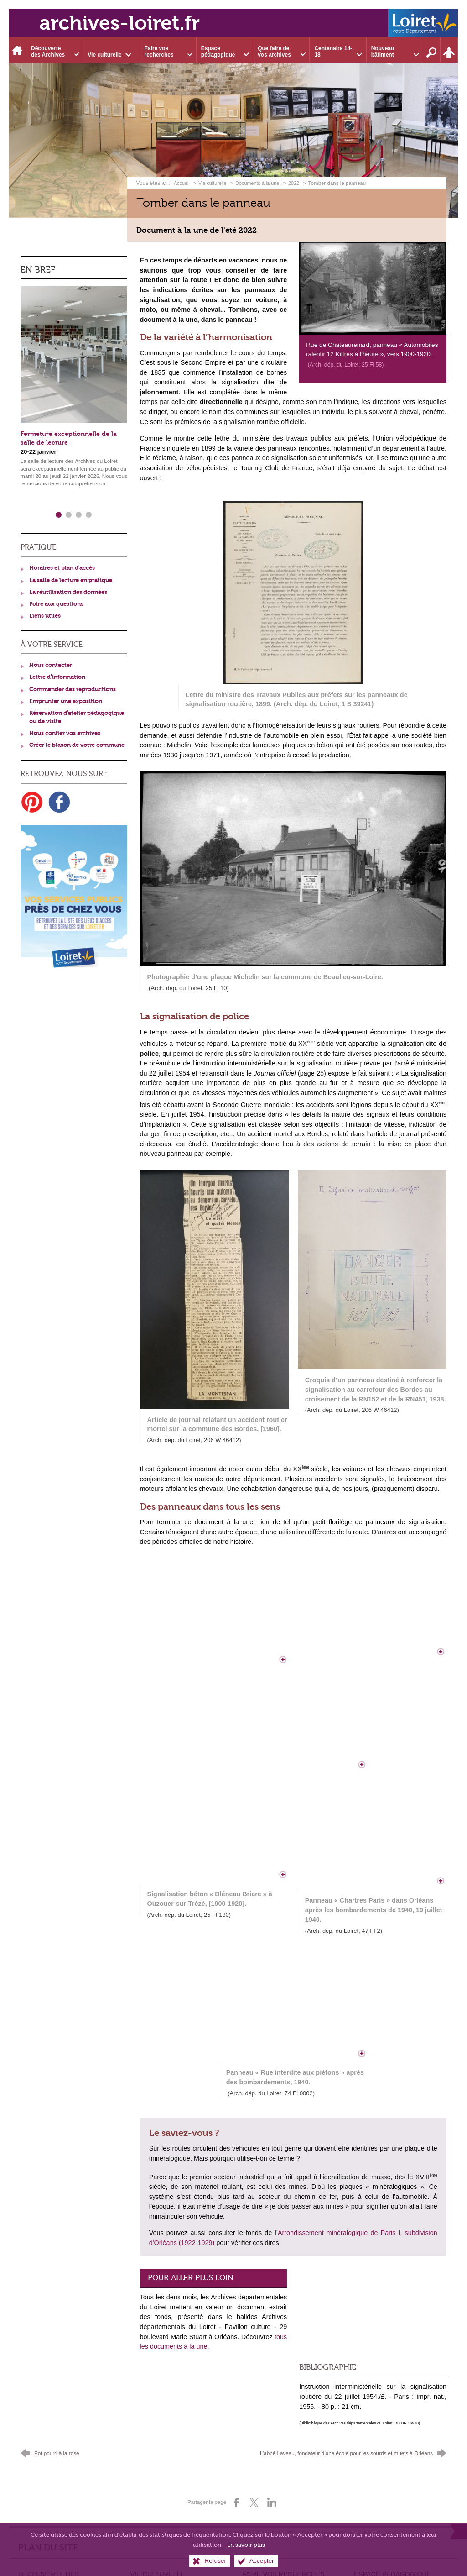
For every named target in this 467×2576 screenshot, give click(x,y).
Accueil (182, 183)
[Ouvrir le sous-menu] (54, 50)
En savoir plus (246, 2544)
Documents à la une (257, 183)
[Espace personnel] (449, 50)
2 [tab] (68, 514)
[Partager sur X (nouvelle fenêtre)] (254, 2502)
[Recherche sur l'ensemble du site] (432, 50)
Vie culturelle (212, 183)
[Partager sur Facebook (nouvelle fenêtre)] (236, 2502)
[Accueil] (17, 50)
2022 (293, 183)
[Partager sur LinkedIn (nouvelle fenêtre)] (272, 2502)
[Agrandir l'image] (372, 287)
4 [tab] (88, 514)
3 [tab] (78, 514)
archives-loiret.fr (119, 23)
